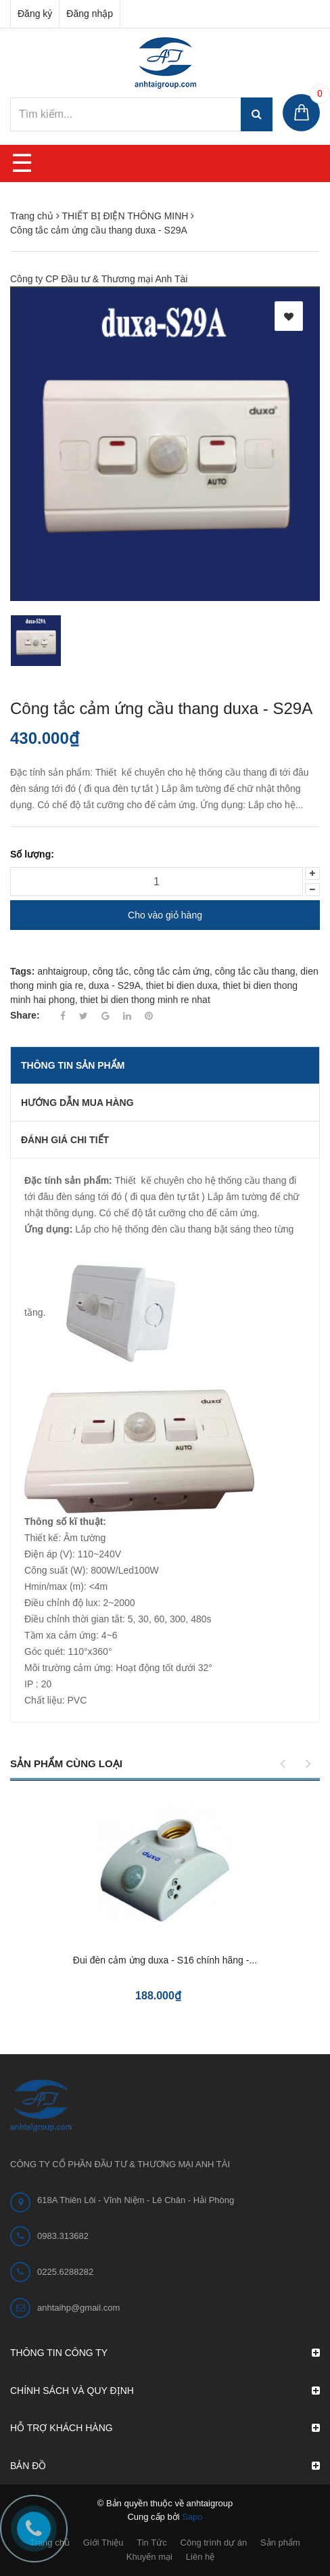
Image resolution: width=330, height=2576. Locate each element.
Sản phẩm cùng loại (66, 1763)
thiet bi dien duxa (182, 985)
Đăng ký (35, 13)
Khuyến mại (149, 2557)
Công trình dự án (214, 2542)
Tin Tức (151, 2542)
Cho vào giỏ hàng (165, 915)
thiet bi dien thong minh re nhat (145, 999)
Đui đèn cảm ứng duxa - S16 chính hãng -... (165, 1960)
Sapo (192, 2517)
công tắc (110, 971)
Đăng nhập (89, 13)
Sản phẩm (280, 2542)
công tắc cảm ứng (172, 971)
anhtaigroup (62, 971)
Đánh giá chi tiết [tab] (65, 1139)
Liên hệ (200, 2557)
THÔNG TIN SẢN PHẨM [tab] (72, 1065)
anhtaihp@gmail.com (78, 2308)
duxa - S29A (115, 985)
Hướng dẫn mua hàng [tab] (77, 1102)
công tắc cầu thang (255, 971)
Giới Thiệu (103, 2542)
